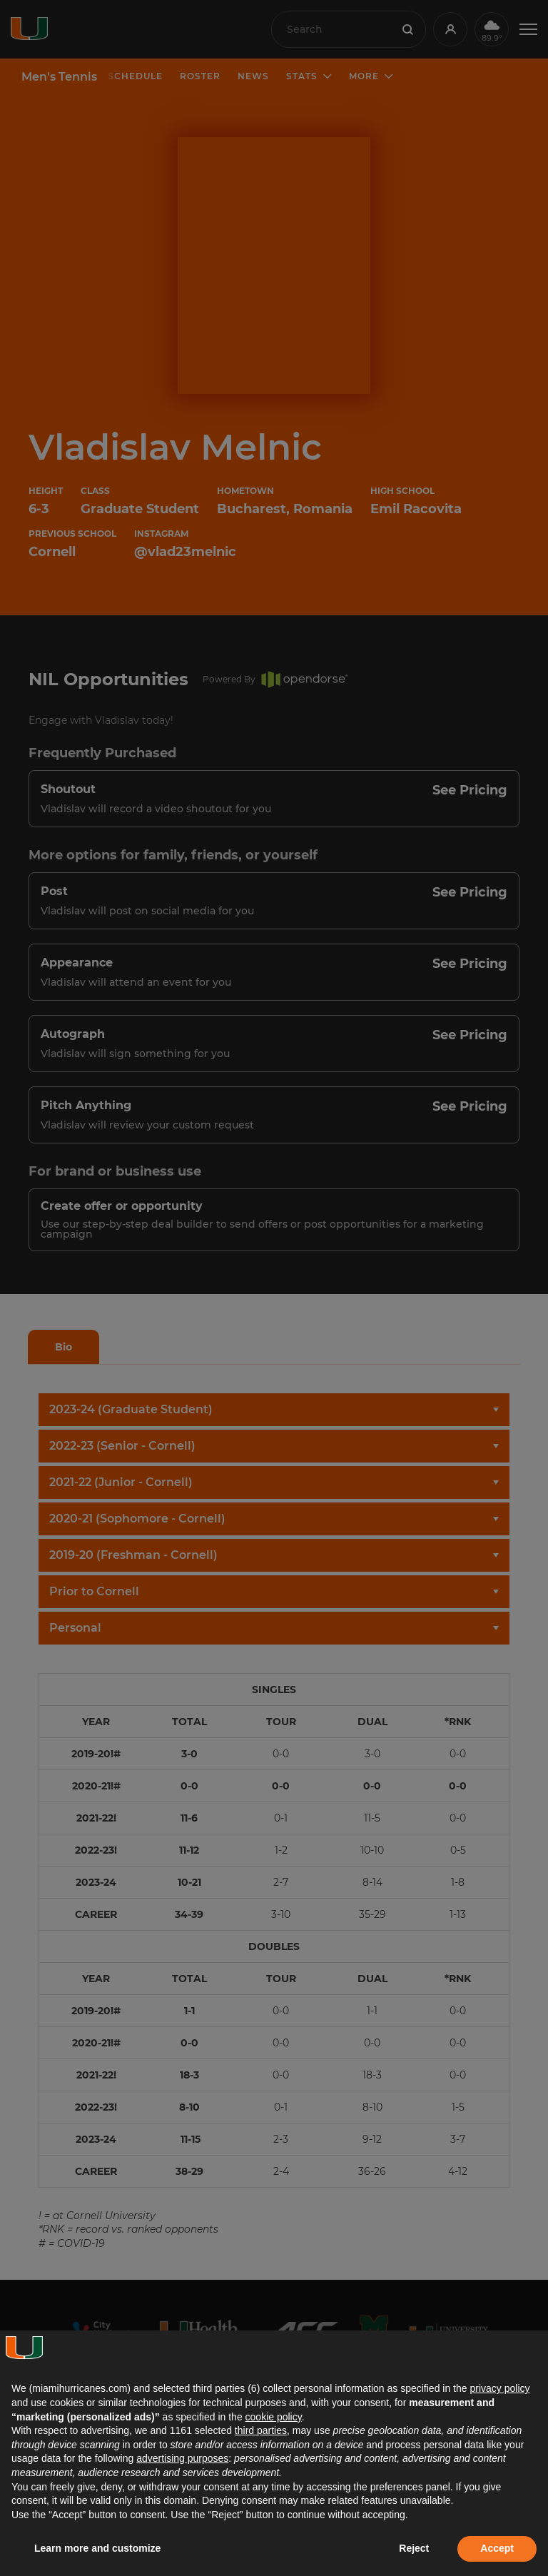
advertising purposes (182, 2458)
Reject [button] (414, 2548)
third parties (261, 2430)
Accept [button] (497, 2548)
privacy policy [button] (499, 2388)
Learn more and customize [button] (97, 2548)
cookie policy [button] (273, 2417)
